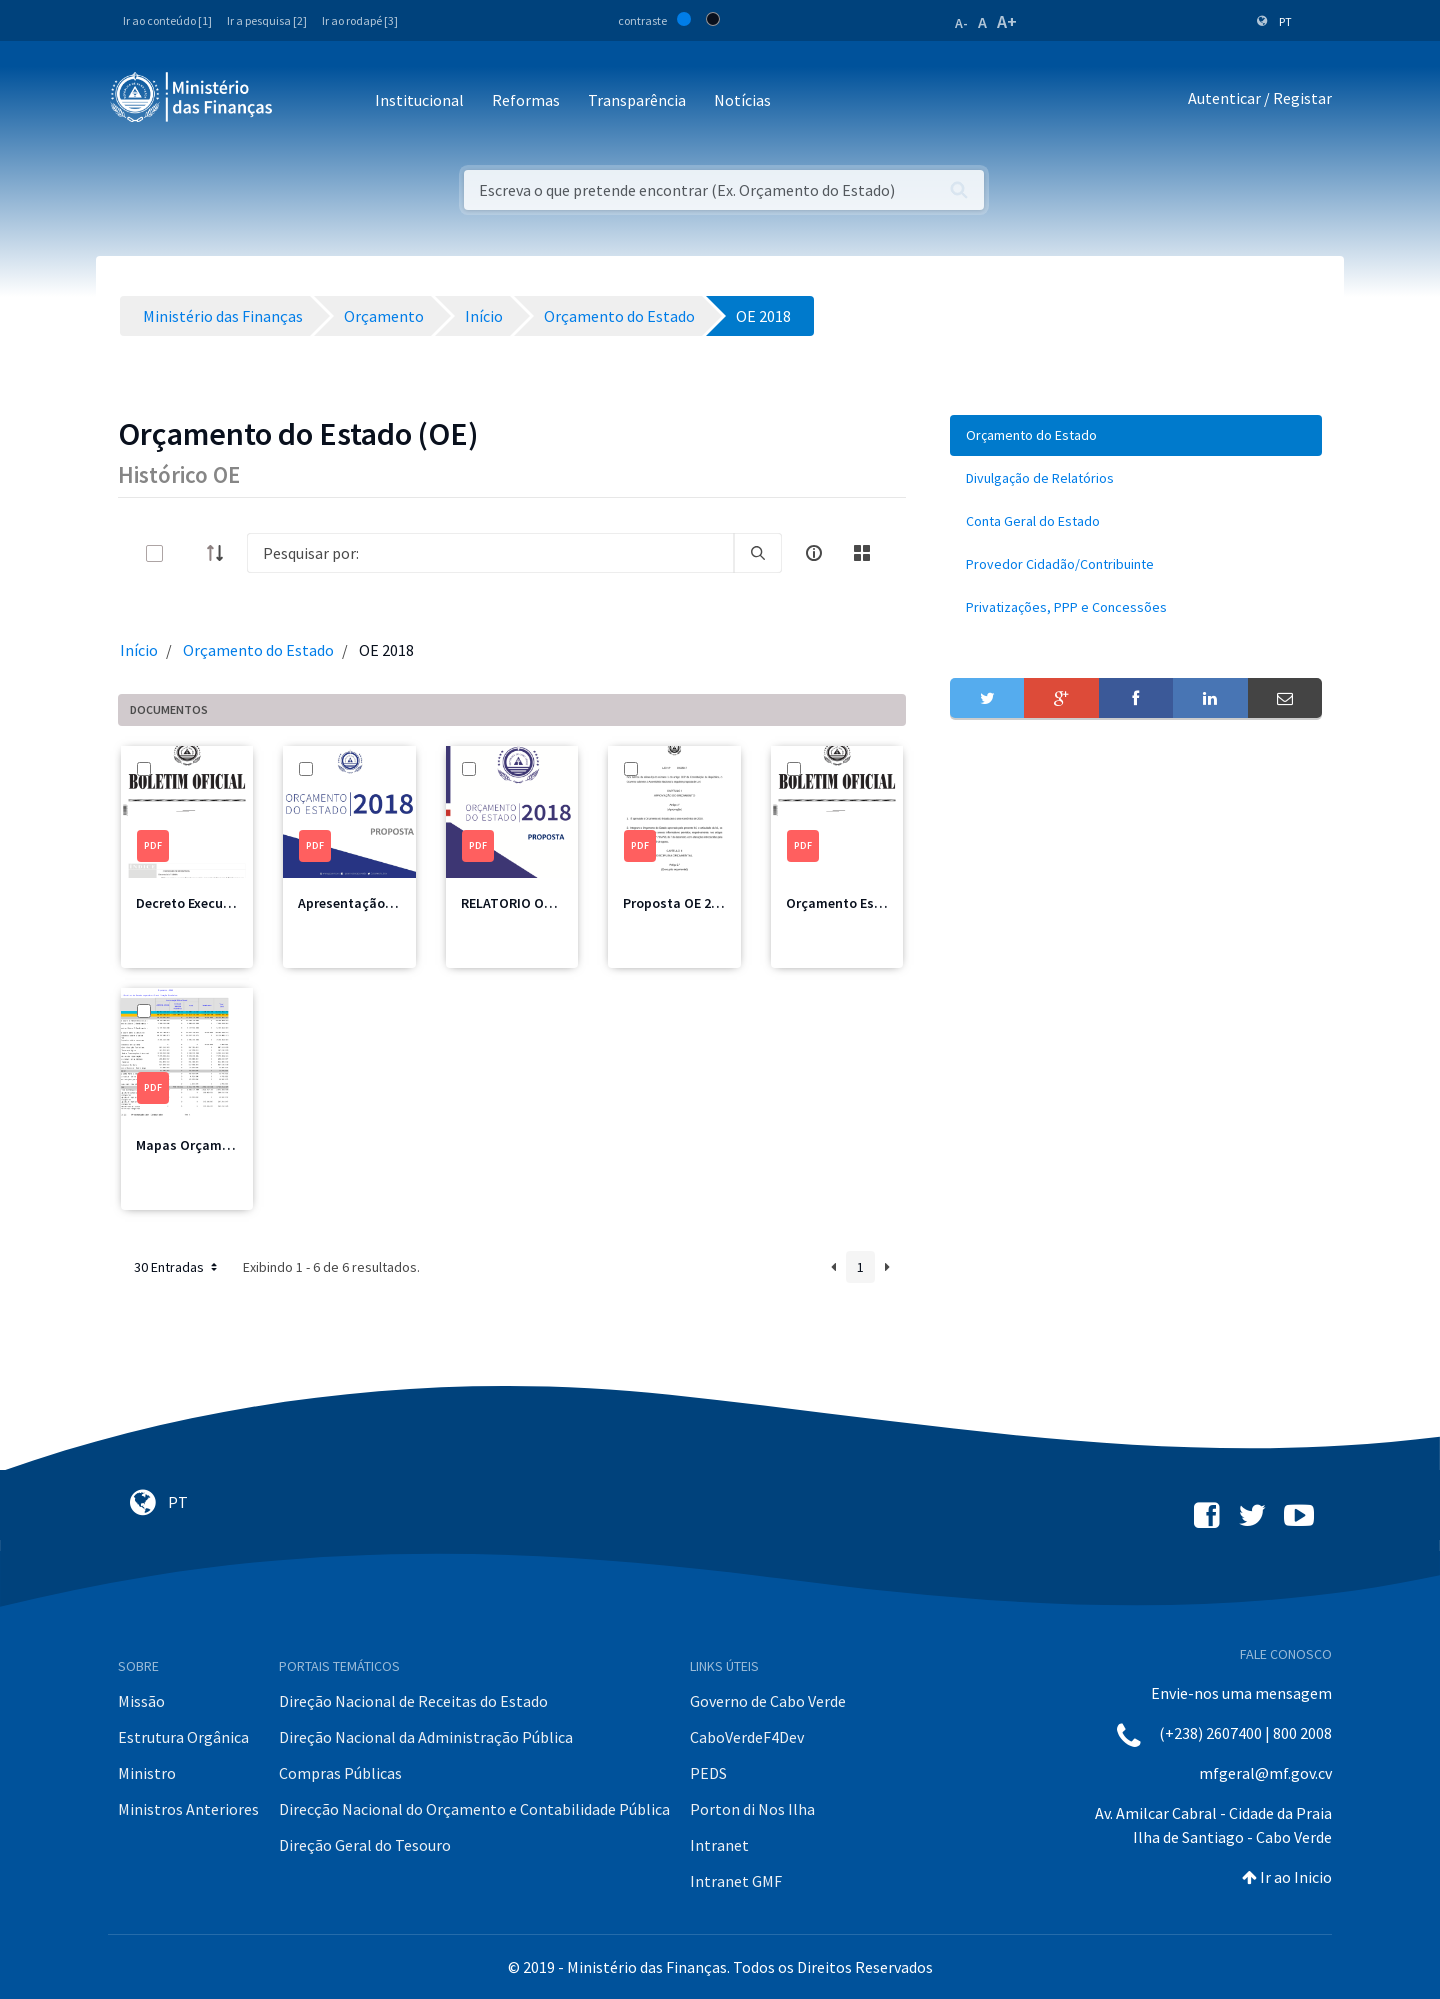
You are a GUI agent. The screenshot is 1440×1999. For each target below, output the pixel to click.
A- (961, 23)
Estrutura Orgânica (183, 1737)
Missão (141, 1701)
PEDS (708, 1773)
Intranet (719, 1845)
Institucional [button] (419, 100)
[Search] (490, 553)
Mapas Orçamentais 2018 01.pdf (236, 1145)
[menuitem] (1136, 435)
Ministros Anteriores (188, 1809)
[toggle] (187, 553)
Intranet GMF (736, 1881)
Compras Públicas (340, 1773)
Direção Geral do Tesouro (365, 1845)
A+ (1007, 21)
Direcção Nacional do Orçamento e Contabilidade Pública (474, 1809)
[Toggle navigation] (304, 101)
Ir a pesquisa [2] (267, 20)
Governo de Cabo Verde (768, 1701)
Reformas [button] (526, 100)
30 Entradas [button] (177, 1267)
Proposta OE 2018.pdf (690, 903)
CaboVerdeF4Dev (747, 1737)
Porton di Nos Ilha (752, 1809)
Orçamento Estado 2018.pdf (873, 903)
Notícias (742, 100)
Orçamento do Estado (258, 650)
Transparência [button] (637, 100)
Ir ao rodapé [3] (360, 20)
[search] (758, 553)
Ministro (147, 1773)
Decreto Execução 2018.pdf (219, 903)
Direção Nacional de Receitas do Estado (413, 1701)
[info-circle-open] (814, 553)
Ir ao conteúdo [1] (167, 20)
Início (139, 650)
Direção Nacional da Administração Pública (426, 1737)
